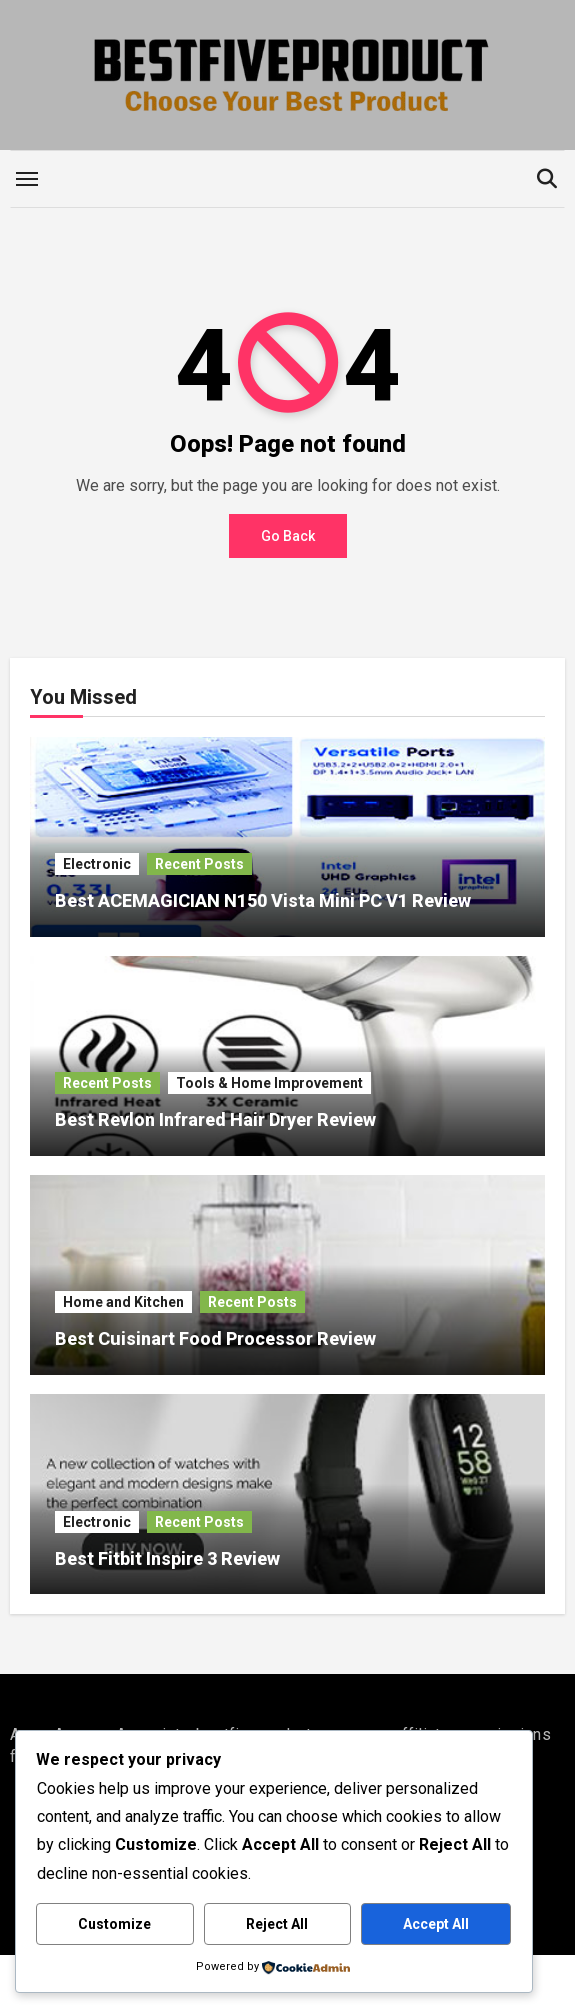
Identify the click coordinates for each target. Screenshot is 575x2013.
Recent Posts (199, 864)
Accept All (436, 1924)
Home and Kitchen (123, 1302)
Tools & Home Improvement (269, 1083)
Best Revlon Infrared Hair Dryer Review (215, 1119)
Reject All (277, 1924)
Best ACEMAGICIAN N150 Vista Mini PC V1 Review (263, 900)
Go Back (288, 536)
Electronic (97, 864)
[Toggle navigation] (27, 179)
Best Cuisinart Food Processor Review (215, 1338)
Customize (114, 1924)
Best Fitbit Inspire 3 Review (167, 1558)
